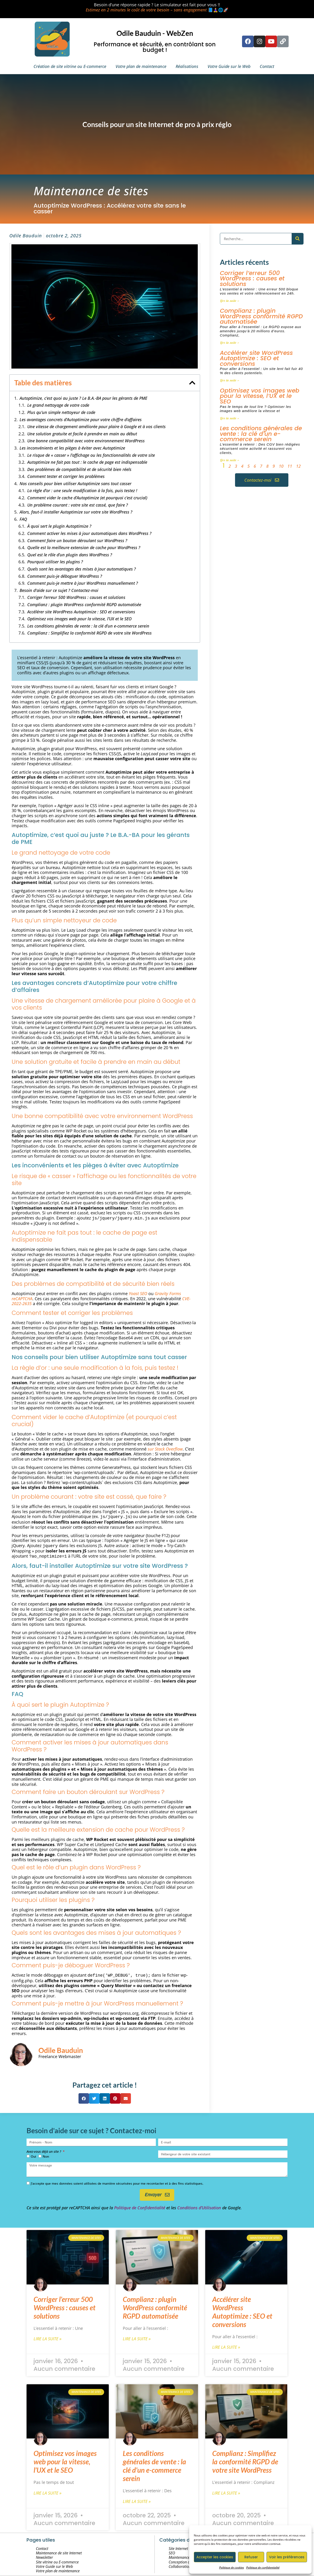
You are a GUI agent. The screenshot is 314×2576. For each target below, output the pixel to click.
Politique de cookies (231, 2567)
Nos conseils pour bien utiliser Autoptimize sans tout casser (75, 483)
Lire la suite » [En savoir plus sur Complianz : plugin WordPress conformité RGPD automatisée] (229, 343)
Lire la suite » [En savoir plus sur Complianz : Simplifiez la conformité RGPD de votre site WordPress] (226, 2492)
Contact (267, 66)
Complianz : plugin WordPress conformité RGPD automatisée (84, 604)
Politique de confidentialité (263, 2567)
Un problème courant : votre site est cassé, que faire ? (77, 505)
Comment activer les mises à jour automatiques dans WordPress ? (89, 533)
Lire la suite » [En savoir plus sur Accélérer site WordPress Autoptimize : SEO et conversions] (229, 380)
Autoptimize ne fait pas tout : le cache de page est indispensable (87, 462)
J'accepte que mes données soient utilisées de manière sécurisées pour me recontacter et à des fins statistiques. (117, 2181)
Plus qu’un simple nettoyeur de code (61, 412)
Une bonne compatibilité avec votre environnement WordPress (86, 440)
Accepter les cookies (214, 2557)
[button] (192, 382)
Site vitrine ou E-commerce (57, 2561)
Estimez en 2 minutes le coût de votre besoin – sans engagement (146, 10)
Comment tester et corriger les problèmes (66, 476)
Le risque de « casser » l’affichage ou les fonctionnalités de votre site (91, 455)
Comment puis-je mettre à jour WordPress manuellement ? (82, 583)
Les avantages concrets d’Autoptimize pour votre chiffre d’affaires (81, 419)
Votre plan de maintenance (141, 66)
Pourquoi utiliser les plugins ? (55, 561)
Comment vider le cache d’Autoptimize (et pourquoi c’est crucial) (87, 497)
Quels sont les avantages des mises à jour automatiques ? (81, 569)
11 (289, 466)
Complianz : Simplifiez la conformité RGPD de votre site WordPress (89, 633)
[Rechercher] (297, 238)
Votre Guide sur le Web (229, 66)
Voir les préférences (286, 2557)
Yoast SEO (138, 1293)
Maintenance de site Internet (59, 2552)
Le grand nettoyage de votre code (58, 405)
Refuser (251, 2557)
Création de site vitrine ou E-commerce (70, 66)
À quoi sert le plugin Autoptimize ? (59, 526)
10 (281, 466)
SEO (172, 2552)
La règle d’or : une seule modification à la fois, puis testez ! (82, 490)
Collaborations (180, 2565)
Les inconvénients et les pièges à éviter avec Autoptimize (72, 448)
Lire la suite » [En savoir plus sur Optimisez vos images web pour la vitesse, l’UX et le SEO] (229, 418)
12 (298, 466)
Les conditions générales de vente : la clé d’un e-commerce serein (88, 626)
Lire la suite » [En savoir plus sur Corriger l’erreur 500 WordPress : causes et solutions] (229, 301)
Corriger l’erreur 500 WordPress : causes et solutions (76, 597)
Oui (33, 2154)
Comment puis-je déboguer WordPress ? (64, 576)
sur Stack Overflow (165, 1448)
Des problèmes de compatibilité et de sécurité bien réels (79, 469)
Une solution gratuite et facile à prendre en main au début (82, 434)
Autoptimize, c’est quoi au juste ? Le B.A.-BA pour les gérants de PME (83, 398)
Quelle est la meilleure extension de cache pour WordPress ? (83, 547)
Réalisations (187, 66)
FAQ (23, 519)
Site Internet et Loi (183, 2547)
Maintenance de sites (91, 191)
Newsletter (44, 2556)
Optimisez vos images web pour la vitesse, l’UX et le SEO (79, 618)
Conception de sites (184, 2561)
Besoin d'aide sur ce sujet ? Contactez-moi (59, 590)
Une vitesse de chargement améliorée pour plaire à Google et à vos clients (96, 426)
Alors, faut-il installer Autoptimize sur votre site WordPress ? (76, 512)
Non (46, 2154)
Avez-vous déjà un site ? (44, 2149)
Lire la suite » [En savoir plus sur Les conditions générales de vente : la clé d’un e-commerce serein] (229, 460)
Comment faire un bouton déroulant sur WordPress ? (77, 540)
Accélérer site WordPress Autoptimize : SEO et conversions (81, 612)
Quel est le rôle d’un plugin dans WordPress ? (69, 555)
